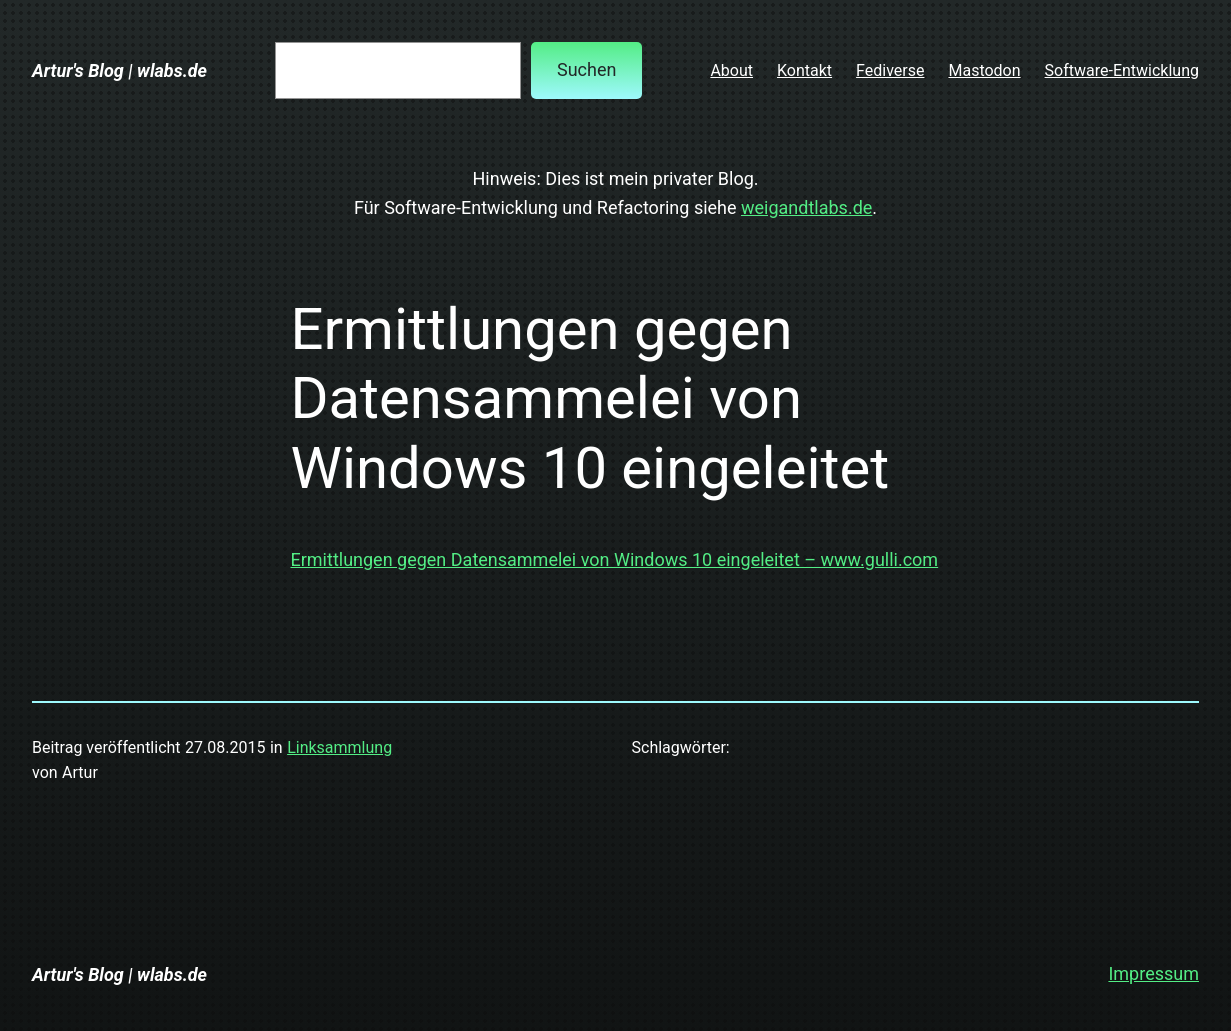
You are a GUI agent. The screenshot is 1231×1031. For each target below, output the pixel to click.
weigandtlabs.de (806, 207)
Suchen (586, 69)
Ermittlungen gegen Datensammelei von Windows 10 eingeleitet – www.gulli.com (615, 559)
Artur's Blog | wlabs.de (119, 70)
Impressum (1153, 973)
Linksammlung (339, 747)
